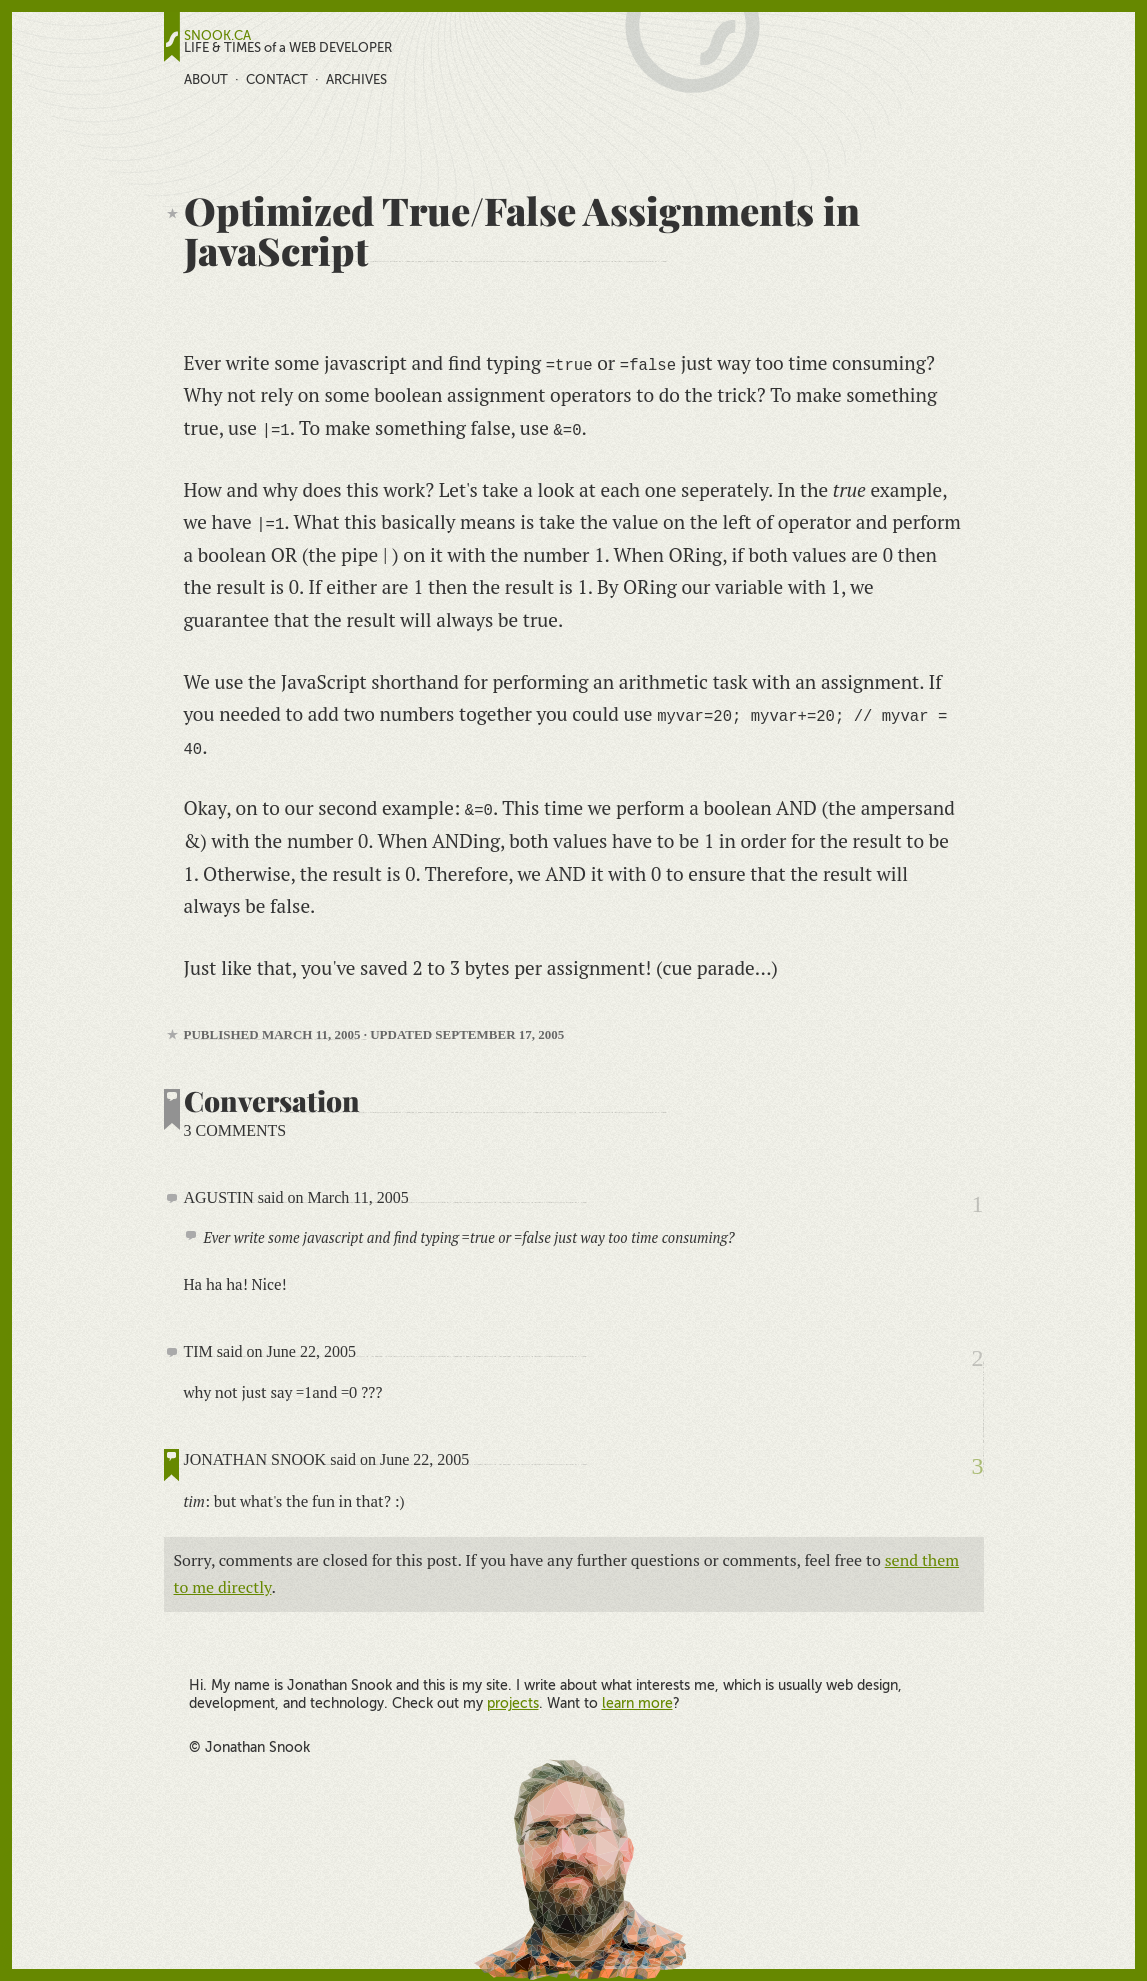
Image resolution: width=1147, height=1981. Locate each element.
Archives (356, 79)
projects (513, 1703)
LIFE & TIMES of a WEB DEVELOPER (288, 48)
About (206, 79)
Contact (277, 79)
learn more (637, 1703)
